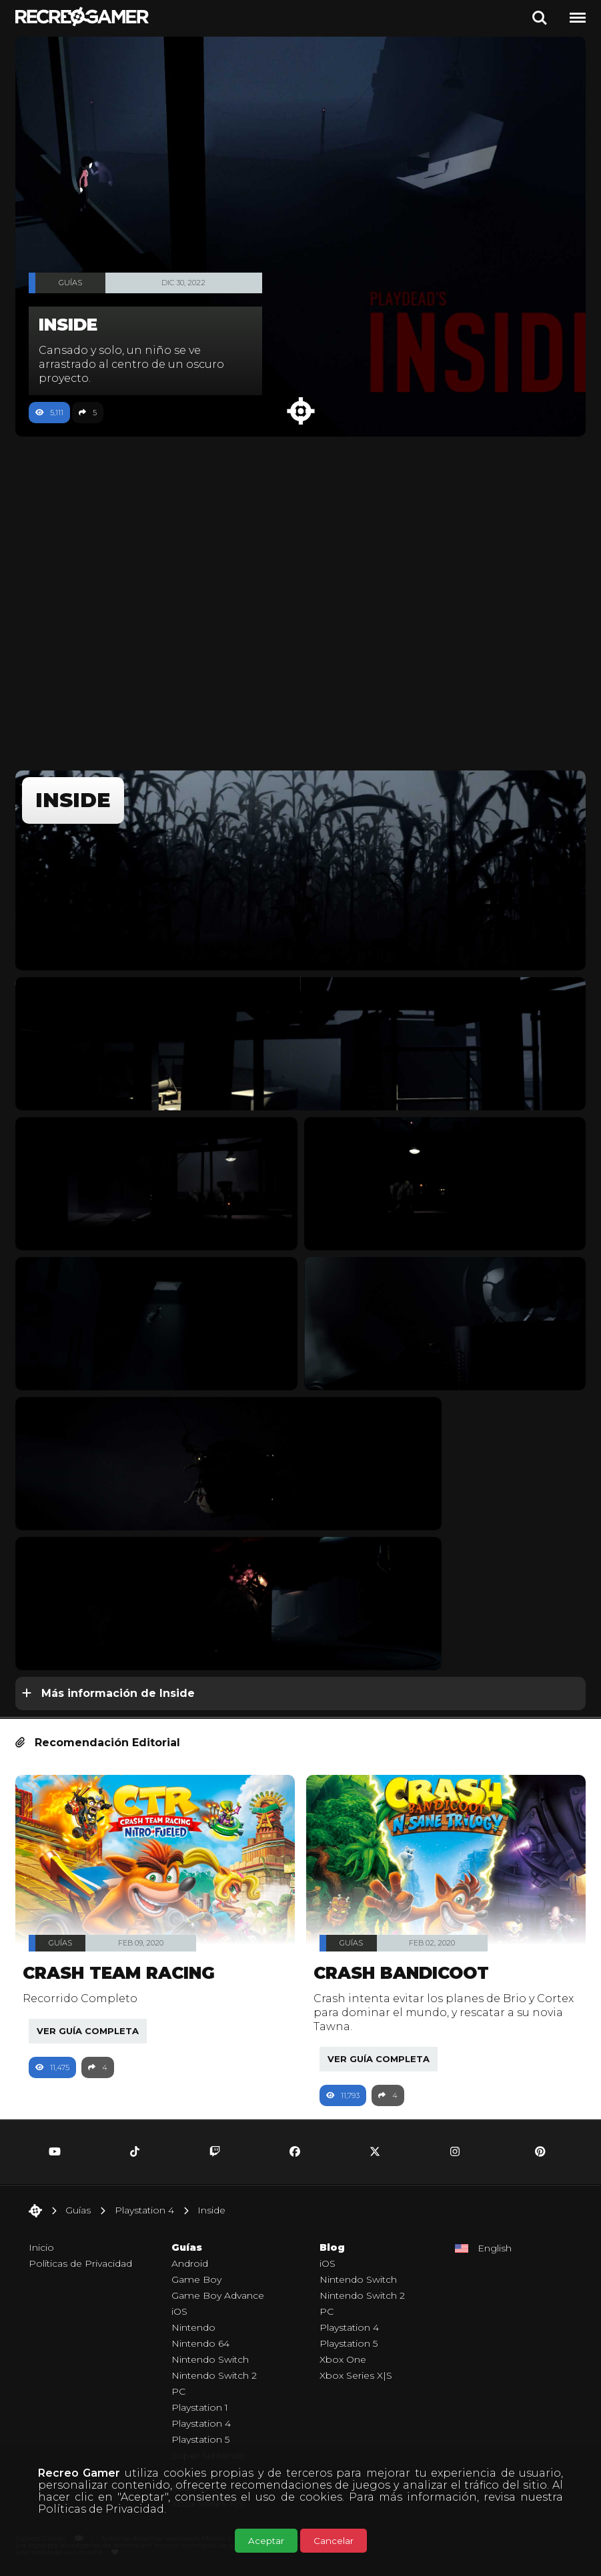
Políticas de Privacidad (101, 2509)
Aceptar (266, 2540)
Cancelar (334, 2540)
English (495, 2248)
